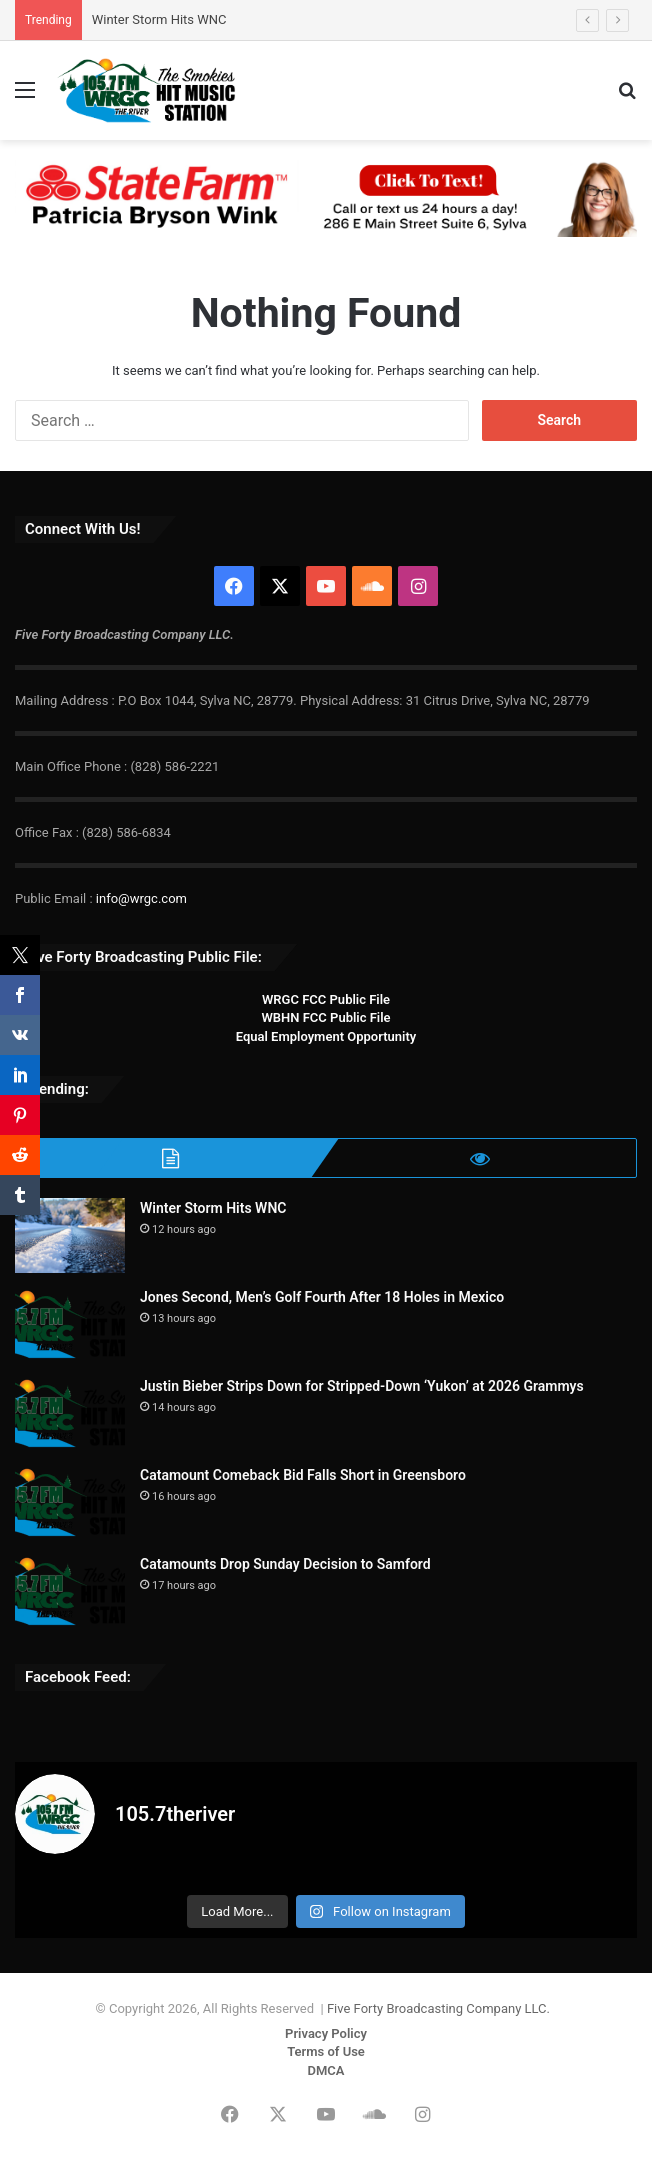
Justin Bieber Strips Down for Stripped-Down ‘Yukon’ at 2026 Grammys (362, 1386)
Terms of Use (326, 2051)
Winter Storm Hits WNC (159, 19)
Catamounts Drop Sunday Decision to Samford (285, 1564)
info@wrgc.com (141, 898)
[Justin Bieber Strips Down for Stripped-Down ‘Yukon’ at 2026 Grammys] (70, 1413)
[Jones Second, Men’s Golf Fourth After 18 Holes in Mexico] (70, 1324)
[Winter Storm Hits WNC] (70, 1235)
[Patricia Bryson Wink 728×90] (326, 197)
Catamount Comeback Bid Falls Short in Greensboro (303, 1475)
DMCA (325, 2070)
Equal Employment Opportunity (326, 1036)
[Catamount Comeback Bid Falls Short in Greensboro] (70, 1502)
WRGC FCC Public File (326, 999)
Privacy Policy (326, 2033)
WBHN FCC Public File (325, 1017)
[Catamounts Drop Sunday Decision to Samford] (70, 1591)
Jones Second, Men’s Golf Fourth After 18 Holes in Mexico (322, 1297)
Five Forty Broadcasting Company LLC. (438, 2008)
